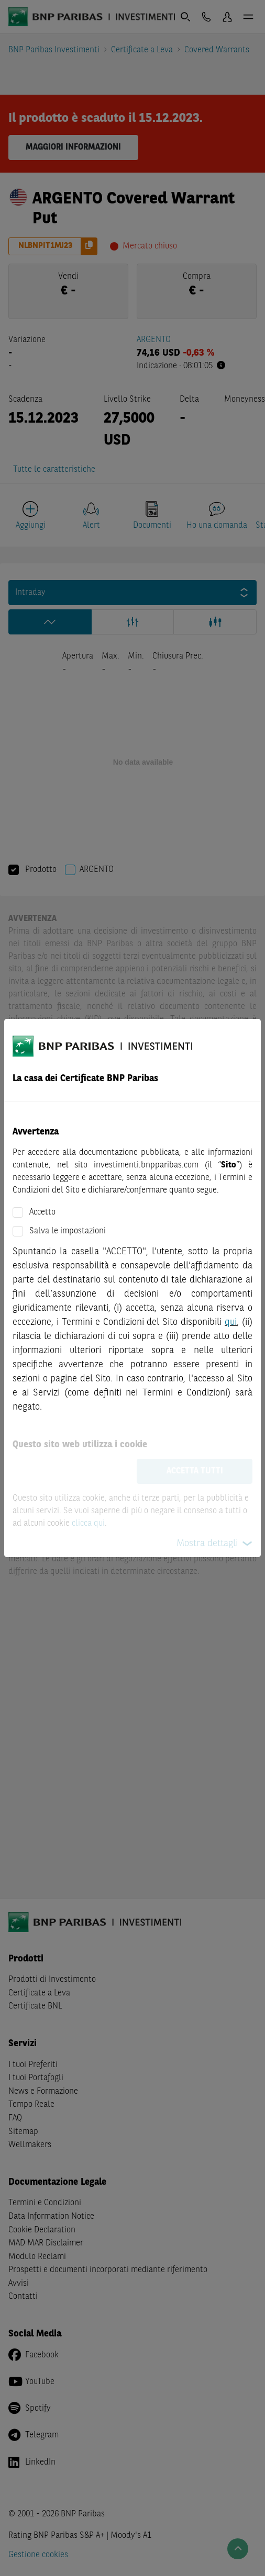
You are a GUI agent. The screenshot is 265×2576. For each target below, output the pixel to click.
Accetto (42, 1212)
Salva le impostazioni (67, 1231)
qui (231, 1322)
